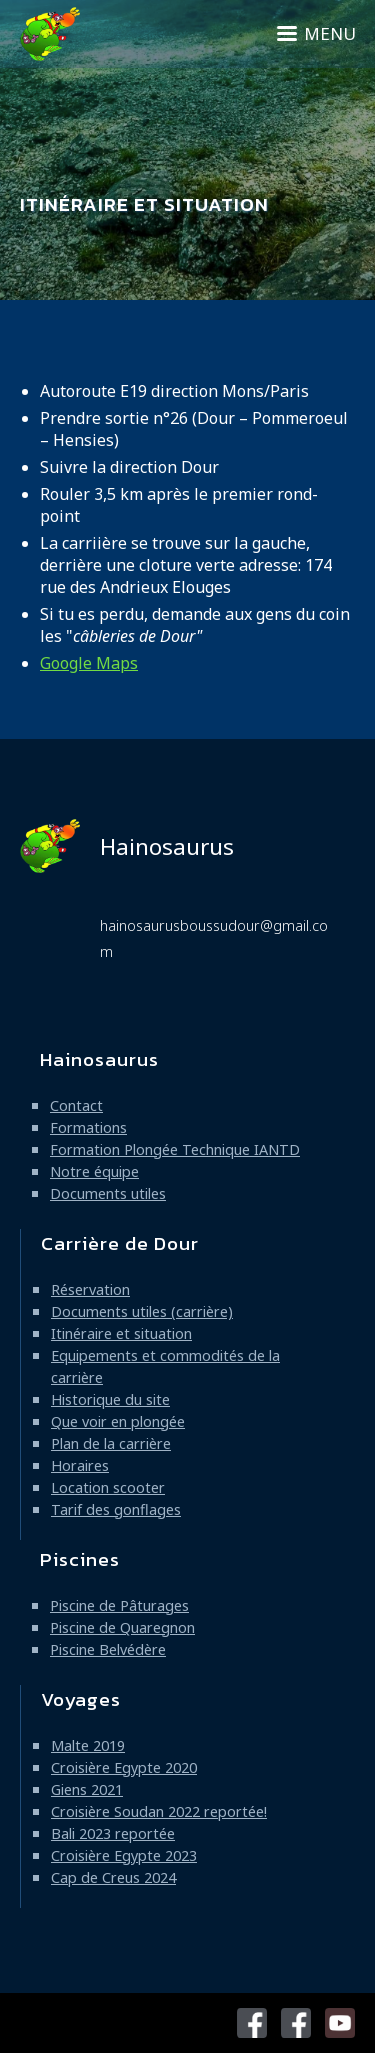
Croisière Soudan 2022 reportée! (159, 1811)
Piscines (80, 1559)
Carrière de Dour (120, 1243)
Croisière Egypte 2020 (124, 1767)
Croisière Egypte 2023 (124, 1855)
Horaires (80, 1465)
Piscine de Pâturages (119, 1605)
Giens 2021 (87, 1789)
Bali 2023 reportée (113, 1833)
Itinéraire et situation (121, 1333)
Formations (88, 1127)
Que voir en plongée (118, 1421)
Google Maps (89, 663)
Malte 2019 (88, 1745)
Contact (76, 1105)
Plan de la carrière (111, 1443)
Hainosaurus (127, 846)
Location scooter (108, 1487)
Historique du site (110, 1399)
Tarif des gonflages (116, 1509)
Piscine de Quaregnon (122, 1627)
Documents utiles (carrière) (142, 1311)
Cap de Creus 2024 (113, 1877)
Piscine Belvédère (108, 1649)
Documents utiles (108, 1193)
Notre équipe (94, 1171)
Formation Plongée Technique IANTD (175, 1149)
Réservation (90, 1289)
